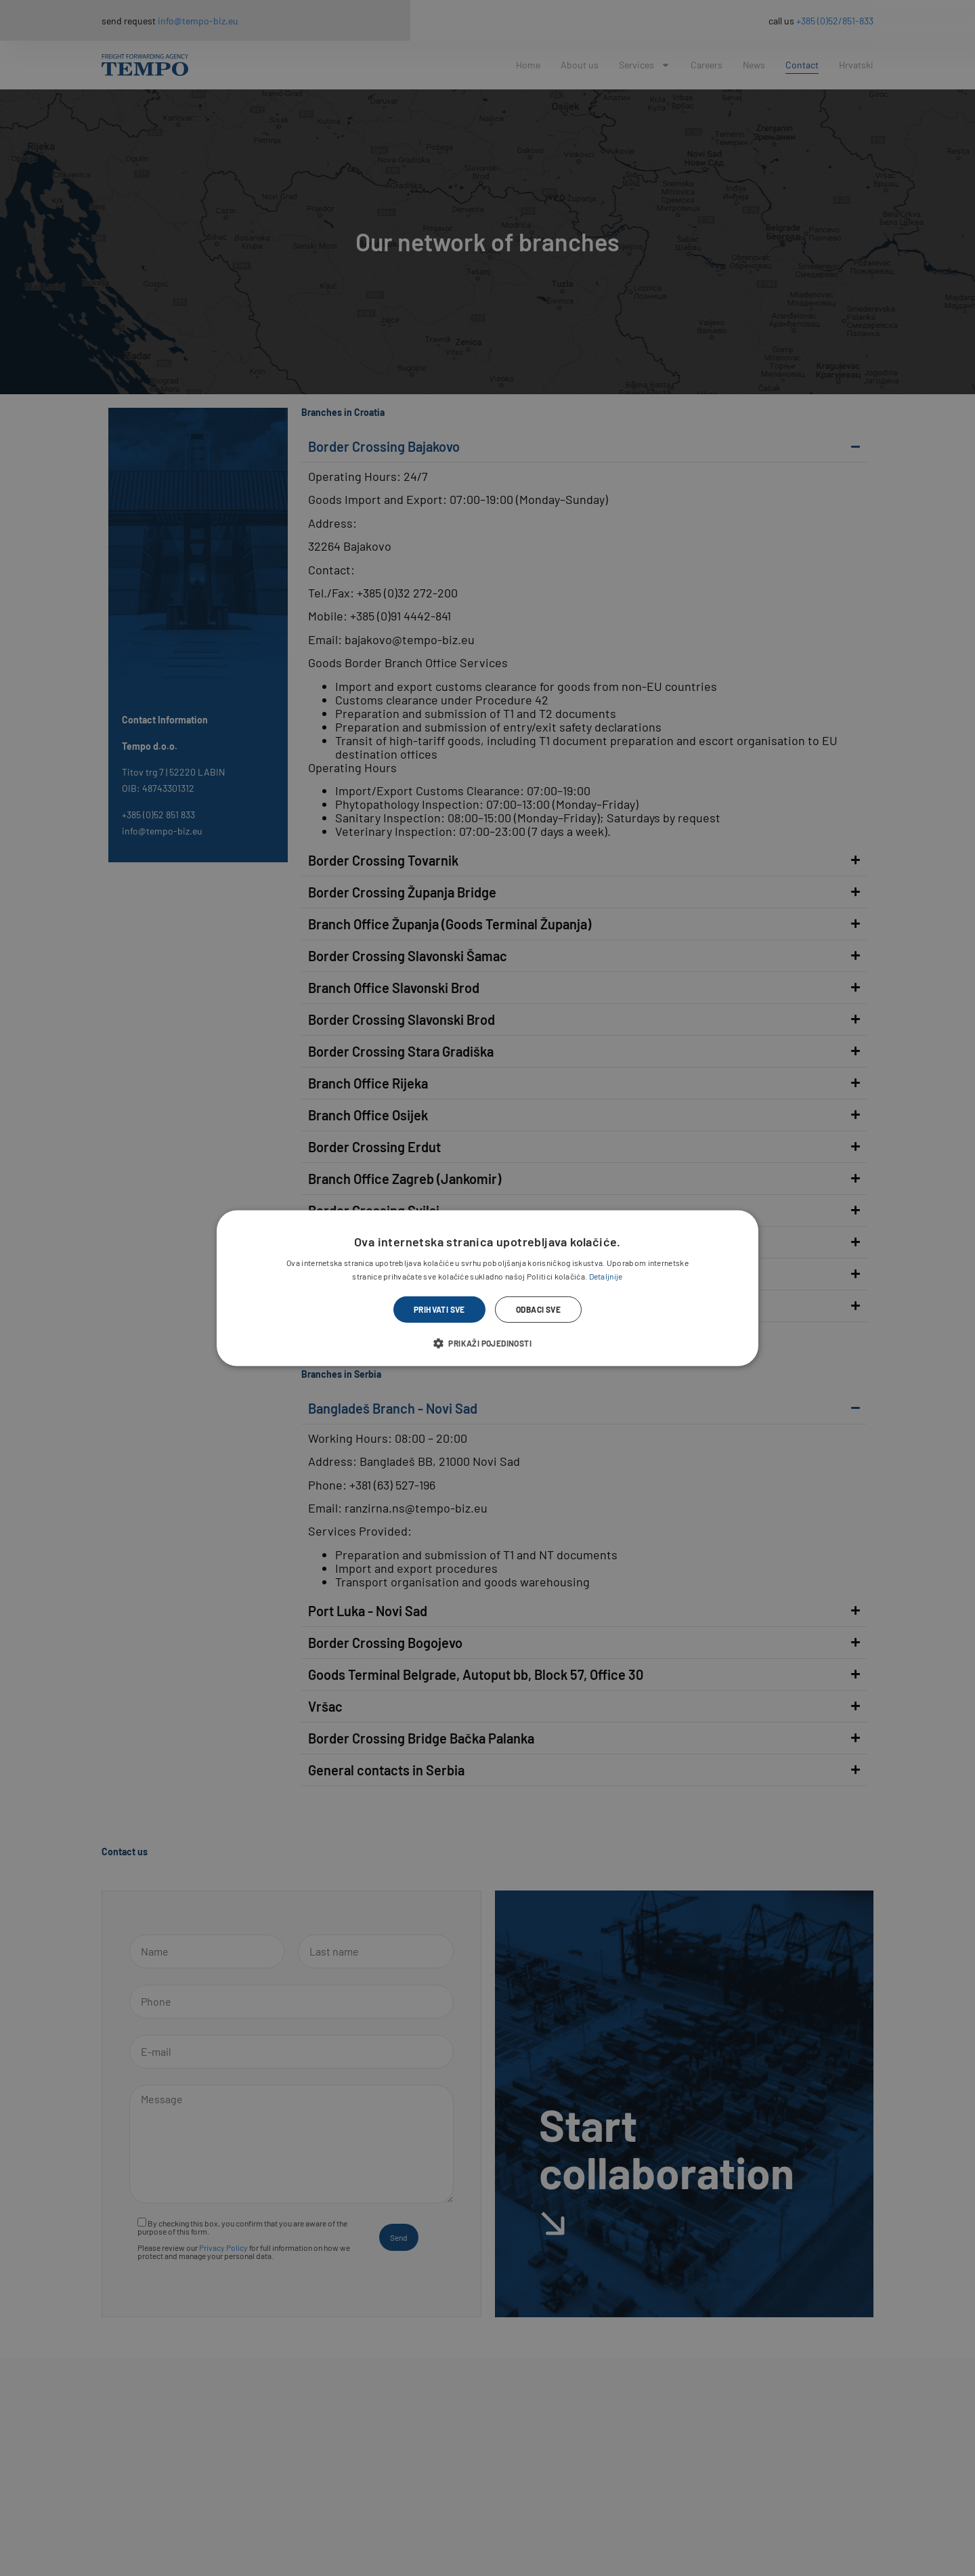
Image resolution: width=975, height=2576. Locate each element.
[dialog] (487, 1288)
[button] (487, 1342)
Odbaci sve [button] (538, 1309)
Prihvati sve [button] (439, 1309)
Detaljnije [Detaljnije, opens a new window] (606, 1276)
